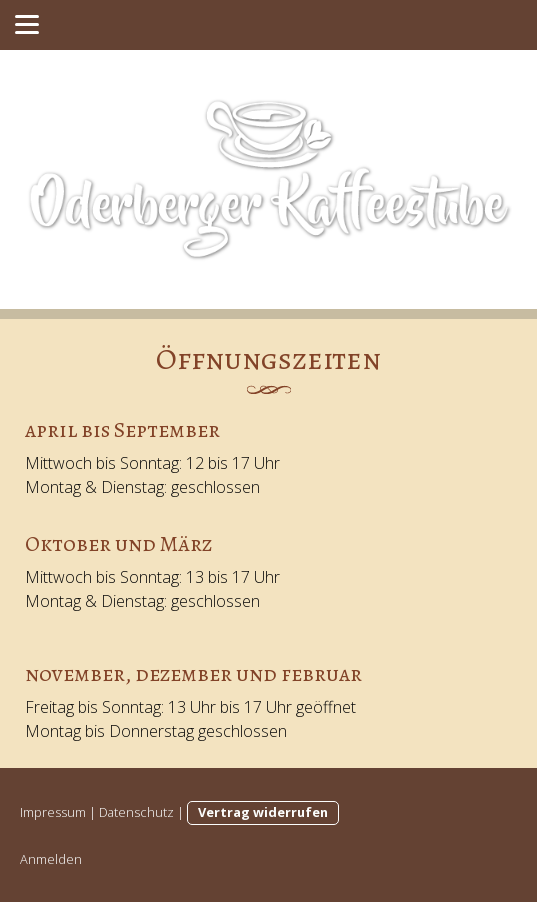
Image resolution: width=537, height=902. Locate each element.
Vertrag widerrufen (263, 812)
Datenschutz (136, 812)
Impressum (53, 812)
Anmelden (51, 859)
